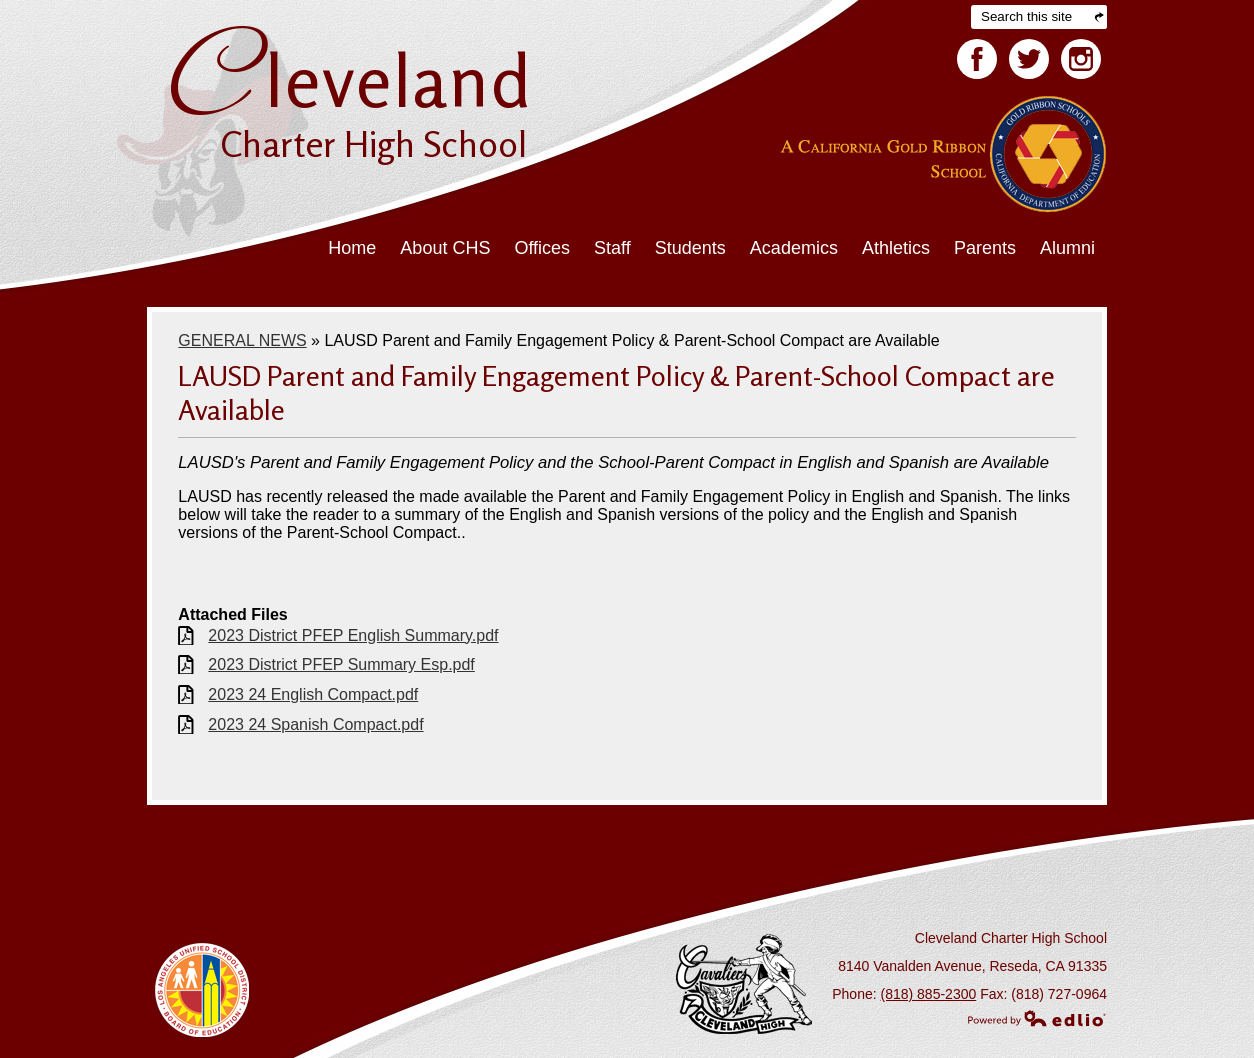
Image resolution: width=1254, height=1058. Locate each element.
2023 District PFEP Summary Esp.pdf (341, 664)
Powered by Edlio (1037, 1018)
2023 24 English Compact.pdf (313, 694)
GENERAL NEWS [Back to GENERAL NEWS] (242, 340)
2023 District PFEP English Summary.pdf (353, 635)
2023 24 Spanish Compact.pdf (315, 724)
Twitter (1029, 63)
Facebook (977, 63)
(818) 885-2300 (929, 994)
